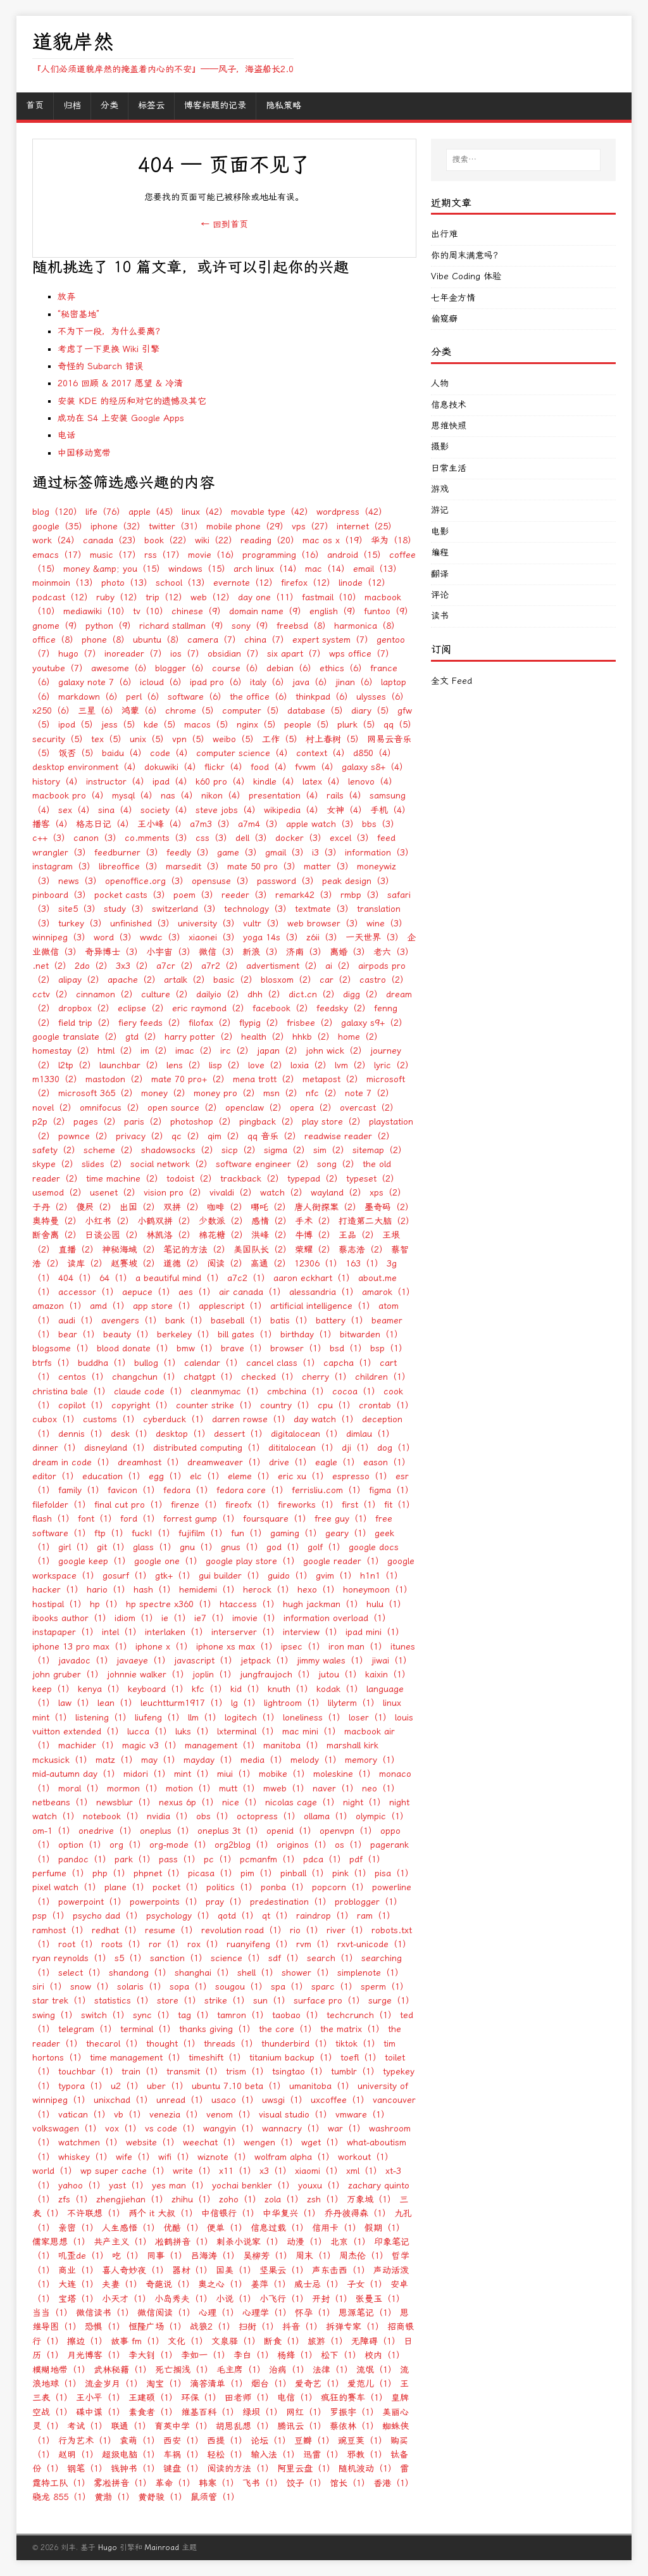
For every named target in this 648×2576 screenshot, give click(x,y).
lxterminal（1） (248, 1731)
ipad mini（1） (375, 1632)
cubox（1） (56, 1419)
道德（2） (183, 1263)
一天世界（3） (375, 937)
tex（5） (109, 739)
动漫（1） (307, 2242)
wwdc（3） (162, 937)
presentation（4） (286, 795)
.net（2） (52, 966)
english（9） (335, 611)
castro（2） (384, 980)
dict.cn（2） (314, 994)
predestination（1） (291, 1902)
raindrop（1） (325, 1915)
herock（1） (268, 1589)
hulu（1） (386, 1604)
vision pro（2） (175, 1192)
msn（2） (282, 1093)
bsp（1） (389, 1348)
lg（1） (246, 1703)
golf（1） (327, 1547)
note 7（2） (369, 1093)
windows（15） (199, 569)
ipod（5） (78, 724)
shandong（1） (140, 1972)
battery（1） (342, 1320)
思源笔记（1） (368, 2313)
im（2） (156, 1050)
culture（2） (167, 994)
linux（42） (205, 512)
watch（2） (284, 1192)
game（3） (239, 852)
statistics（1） (124, 2000)
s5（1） (131, 1958)
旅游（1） (328, 2341)
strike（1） (227, 2000)
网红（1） (306, 2412)
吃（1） (128, 2256)
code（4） (171, 753)
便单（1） (227, 2228)
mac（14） (327, 569)
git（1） (113, 1547)
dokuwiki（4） (172, 767)
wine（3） (387, 923)
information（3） (379, 852)
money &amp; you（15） (114, 569)
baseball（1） (239, 1320)
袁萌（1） (140, 2440)
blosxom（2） (288, 980)
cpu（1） (337, 1405)
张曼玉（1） (380, 2299)
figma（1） (391, 1490)
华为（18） (393, 540)
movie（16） (213, 555)
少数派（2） (223, 1221)
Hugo (107, 2547)
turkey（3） (82, 923)
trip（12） (166, 597)
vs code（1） (172, 2128)
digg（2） (363, 994)
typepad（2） (315, 1178)
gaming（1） (296, 1533)
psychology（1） (180, 1915)
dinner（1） (56, 1448)
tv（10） (150, 611)
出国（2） (140, 1207)
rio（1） (306, 1930)
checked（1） (270, 1377)
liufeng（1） (160, 1717)
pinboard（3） (61, 895)
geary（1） (348, 1533)
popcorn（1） (340, 1887)
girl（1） (76, 1547)
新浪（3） (262, 952)
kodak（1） (339, 1689)
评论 (440, 595)
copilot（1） (83, 1405)
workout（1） (366, 2157)
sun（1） (271, 2000)
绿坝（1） (262, 2412)
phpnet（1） (159, 1873)
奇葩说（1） (170, 2284)
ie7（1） (211, 1618)
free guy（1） (343, 1518)
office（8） (55, 640)
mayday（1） (210, 1760)
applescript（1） (233, 1306)
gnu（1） (199, 1547)
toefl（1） (361, 2057)
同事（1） (167, 2256)
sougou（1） (241, 1986)
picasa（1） (212, 1873)
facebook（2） (282, 1008)
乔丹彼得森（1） (357, 2213)
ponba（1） (285, 1887)
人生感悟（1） (131, 2228)
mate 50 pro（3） (264, 866)
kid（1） (247, 1689)
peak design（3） (358, 881)
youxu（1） (321, 2185)
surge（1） (391, 2000)
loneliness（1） (314, 1717)
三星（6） (98, 710)
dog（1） (396, 1448)
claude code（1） (150, 1391)
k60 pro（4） (223, 781)
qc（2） (187, 1136)
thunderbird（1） (296, 2043)
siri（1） (49, 1986)
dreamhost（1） (151, 1462)
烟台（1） (271, 2383)
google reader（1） (343, 1561)
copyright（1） (142, 1405)
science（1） (238, 1958)
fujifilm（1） (203, 1533)
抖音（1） (302, 2326)
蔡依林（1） (354, 2426)
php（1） (111, 1873)
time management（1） (137, 2057)
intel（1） (122, 1632)
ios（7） (187, 653)
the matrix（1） (352, 2029)
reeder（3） (246, 895)
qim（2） (226, 1136)
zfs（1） (75, 2199)
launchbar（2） (131, 1065)
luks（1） (194, 1731)
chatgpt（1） (211, 1377)
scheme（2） (111, 1150)
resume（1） (171, 1930)
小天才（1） (126, 2299)
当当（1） (52, 2313)
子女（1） (367, 2284)
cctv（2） (52, 994)
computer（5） (253, 710)
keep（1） (53, 1689)
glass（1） (155, 1547)
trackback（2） (252, 1178)
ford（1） (140, 1518)
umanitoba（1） (321, 2086)
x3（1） (275, 2171)
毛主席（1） (241, 2369)
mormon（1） (135, 1788)
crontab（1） (386, 1405)
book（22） (168, 540)
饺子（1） (306, 2483)
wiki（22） (216, 540)
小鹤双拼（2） (166, 1221)
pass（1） (180, 1859)
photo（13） (127, 583)
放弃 (66, 296)
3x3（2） (134, 966)
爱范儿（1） (372, 2383)
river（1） (347, 1930)
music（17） (115, 555)
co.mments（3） (158, 838)
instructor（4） (117, 781)
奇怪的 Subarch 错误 (100, 366)
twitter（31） (176, 526)
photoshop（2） (203, 1121)
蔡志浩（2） (363, 1249)
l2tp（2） (77, 1065)
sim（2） (331, 1150)
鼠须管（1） (215, 2497)
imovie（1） (256, 1618)
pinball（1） (304, 1873)
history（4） (57, 781)
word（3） (115, 937)
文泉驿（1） (236, 2341)
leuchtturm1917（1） (184, 1703)
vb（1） (130, 2114)
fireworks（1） (308, 1505)
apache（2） (134, 980)
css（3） (214, 838)
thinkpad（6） (324, 696)
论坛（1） (271, 2440)
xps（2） (388, 1192)
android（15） (356, 555)
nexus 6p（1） (189, 1802)
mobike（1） (284, 1774)
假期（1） (384, 2228)
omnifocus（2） (112, 1107)
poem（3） (195, 895)
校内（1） (384, 2355)
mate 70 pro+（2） (190, 1079)
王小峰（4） (162, 824)
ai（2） (340, 966)
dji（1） (358, 1448)
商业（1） (78, 2270)
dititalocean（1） (303, 1448)
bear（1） (79, 1334)
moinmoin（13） (65, 583)
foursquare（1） (277, 1518)
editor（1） (55, 1476)
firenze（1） (196, 1505)
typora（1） (83, 2086)
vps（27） (312, 526)
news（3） (80, 881)
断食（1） (284, 2341)
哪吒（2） (271, 1207)
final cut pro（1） (131, 1505)
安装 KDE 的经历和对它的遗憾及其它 (132, 401)
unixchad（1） (123, 2100)
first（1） (361, 1505)
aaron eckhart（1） (314, 1278)
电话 (66, 435)
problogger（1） (368, 1902)
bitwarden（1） (371, 1334)
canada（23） (112, 540)
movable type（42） (272, 512)
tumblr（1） (355, 2071)
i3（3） (327, 852)
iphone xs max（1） (237, 1646)
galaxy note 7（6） (97, 682)
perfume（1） (60, 1873)
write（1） (194, 2171)
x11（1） (237, 2171)
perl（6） (145, 696)
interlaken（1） (176, 1632)
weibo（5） (236, 739)
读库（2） (87, 1263)
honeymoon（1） (378, 1589)
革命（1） (175, 2483)
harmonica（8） (367, 626)
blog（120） (57, 512)
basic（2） (235, 980)
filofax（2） (212, 1023)
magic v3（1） (152, 1745)
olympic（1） (382, 1816)
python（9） (110, 626)
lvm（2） (353, 1065)
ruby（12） (119, 597)
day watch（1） (326, 1419)
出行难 (444, 234)
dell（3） (253, 838)
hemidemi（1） (209, 1589)
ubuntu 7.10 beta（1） (239, 2086)
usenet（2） (115, 1192)
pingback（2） (269, 1121)
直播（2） (78, 1249)
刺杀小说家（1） (250, 2242)
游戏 (440, 489)
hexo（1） (318, 1589)
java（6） (312, 682)
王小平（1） (100, 2397)
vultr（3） (263, 923)
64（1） (115, 1278)
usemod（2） (59, 1192)
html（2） (117, 1050)
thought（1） (173, 2043)
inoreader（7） (135, 653)
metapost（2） (332, 1079)
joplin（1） (214, 1674)
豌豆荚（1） (362, 2440)
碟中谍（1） (100, 2412)
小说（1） (236, 2299)
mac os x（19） (335, 540)
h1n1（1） (381, 1575)
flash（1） (53, 1518)
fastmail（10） (331, 597)
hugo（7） (79, 653)
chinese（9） (198, 611)
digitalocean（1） (307, 1434)
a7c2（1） (248, 1278)
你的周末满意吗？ (466, 255)
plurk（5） (358, 724)
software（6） (197, 696)
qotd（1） (238, 1915)
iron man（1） (357, 1646)
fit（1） (399, 1505)
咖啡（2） (227, 1207)
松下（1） (341, 2355)
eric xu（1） (303, 1476)
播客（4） (52, 824)
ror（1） (166, 1944)
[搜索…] (523, 160)
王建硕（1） (153, 2397)
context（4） (323, 753)
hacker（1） (58, 1589)
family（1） (81, 1490)
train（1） (142, 2071)
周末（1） (316, 2256)
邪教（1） (367, 2454)
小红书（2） (109, 1221)
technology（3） (258, 909)
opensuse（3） (223, 881)
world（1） (54, 2171)
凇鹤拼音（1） (184, 2242)
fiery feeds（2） (151, 1023)
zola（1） (284, 2199)
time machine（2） (124, 1178)
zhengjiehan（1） (132, 2199)
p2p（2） (51, 1121)
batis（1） (291, 1320)
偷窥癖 (444, 318)
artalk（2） (187, 980)
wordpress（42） (351, 512)
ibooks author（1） (71, 1618)
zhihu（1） (193, 2199)
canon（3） (97, 838)
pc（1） (220, 1859)
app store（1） (164, 1306)
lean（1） (117, 1703)
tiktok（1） (357, 2043)
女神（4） (347, 810)
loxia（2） (311, 1065)
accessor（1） (88, 1292)
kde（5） (162, 724)
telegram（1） (87, 2029)
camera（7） (214, 640)
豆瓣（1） (314, 2440)
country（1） (287, 1405)
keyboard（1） (158, 1689)
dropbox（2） (86, 1008)
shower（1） (308, 1972)
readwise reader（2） (349, 1136)
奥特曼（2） (57, 1221)
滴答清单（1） (219, 2383)
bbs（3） (380, 824)
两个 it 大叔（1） (163, 2213)
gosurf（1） (127, 1575)
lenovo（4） (372, 781)
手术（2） (315, 1221)
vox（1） (123, 2128)
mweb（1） (286, 1788)
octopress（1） (269, 1816)
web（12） (212, 597)
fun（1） (249, 1533)
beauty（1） (128, 1334)
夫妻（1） (122, 2284)
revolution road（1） (244, 1930)
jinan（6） (356, 682)
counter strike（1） (216, 1405)
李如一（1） (205, 2355)
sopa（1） (191, 1986)
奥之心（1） (222, 2284)
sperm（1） (385, 1986)
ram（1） (376, 1915)
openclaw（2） (256, 1107)
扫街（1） (259, 2326)
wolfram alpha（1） (294, 2157)
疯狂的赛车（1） (354, 2397)
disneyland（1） (117, 1448)
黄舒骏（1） (162, 2497)
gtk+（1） (175, 1575)
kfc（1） (209, 1689)
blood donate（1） (135, 1348)
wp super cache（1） (125, 2171)
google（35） (59, 526)
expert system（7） (332, 640)
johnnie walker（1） (148, 1674)
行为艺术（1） (87, 2440)
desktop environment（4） (86, 767)
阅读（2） (227, 1263)
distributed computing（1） (209, 1448)
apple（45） (153, 512)
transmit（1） (194, 2071)
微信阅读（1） (166, 2313)
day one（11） (268, 597)
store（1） (179, 2000)
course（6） (237, 668)
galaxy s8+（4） (375, 767)
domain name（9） (267, 611)
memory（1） (372, 1760)
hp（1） (106, 1604)
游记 (440, 510)
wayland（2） (338, 1192)
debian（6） (291, 668)
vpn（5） (190, 739)
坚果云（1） (284, 2270)
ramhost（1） (60, 1930)
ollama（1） (328, 1816)
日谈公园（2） (114, 1235)
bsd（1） (348, 1348)
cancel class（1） (283, 1363)
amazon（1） (59, 1306)
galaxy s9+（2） (374, 1023)
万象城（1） (371, 2199)
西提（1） (227, 2440)
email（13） (377, 569)
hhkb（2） (313, 1037)
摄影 (440, 446)
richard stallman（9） (183, 626)
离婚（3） (350, 952)
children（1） (383, 1377)
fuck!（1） (153, 1533)
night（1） (364, 1802)
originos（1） (304, 1845)
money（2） (165, 1093)
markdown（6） (90, 696)
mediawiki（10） (96, 611)
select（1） (82, 1972)
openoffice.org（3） (147, 881)
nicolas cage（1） (302, 1802)
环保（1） (201, 2397)
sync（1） (154, 2015)
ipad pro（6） (218, 682)
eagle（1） (337, 1462)
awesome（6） (121, 668)
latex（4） (323, 781)
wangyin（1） (231, 2128)
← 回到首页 (224, 224)
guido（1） (290, 1575)
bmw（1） (197, 1348)
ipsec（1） (303, 1646)
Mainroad (162, 2547)
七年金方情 (453, 298)
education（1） (114, 1476)
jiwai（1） (391, 1660)
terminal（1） (148, 2029)
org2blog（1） (244, 1845)
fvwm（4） (317, 767)
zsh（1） (325, 2199)
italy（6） (269, 682)
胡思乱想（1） (245, 2426)
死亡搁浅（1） (184, 2369)
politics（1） (232, 1887)
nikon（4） (223, 795)
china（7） (266, 640)
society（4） (166, 810)
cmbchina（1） (298, 1391)
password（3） (288, 881)
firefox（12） (308, 583)
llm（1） (204, 1717)
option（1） (82, 1845)
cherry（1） (327, 1377)
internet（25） (367, 526)
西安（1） (183, 2440)
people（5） (309, 724)
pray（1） (226, 1902)
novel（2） (54, 1107)
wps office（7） (361, 653)
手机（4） (390, 810)
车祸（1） (183, 2454)
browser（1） (298, 1348)
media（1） (263, 1760)
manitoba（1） (293, 1745)
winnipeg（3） (61, 937)
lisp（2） (227, 1065)
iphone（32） (118, 526)
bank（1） (186, 1320)
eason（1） (387, 1462)
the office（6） (261, 696)
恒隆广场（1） (157, 2326)
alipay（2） (81, 980)
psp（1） (51, 1915)
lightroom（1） (294, 1703)
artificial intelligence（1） (322, 1306)
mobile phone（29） (247, 526)
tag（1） (196, 2015)
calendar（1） (213, 1363)
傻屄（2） (96, 1207)
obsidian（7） (236, 653)
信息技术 (448, 405)
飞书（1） (262, 2483)
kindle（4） (276, 781)
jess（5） (120, 724)
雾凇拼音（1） (123, 2483)
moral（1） (81, 1788)
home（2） (360, 1037)
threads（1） (231, 2043)
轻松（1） (227, 2454)
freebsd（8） (304, 626)
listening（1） (103, 1717)
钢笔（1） (87, 2468)
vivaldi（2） (233, 1192)
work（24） (56, 540)
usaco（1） (235, 2100)
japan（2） (279, 1050)
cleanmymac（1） (227, 1391)
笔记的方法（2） (196, 1249)
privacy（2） (142, 1136)
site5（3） (79, 909)
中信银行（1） (230, 2213)
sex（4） (76, 810)
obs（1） (215, 1816)
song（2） (338, 1164)
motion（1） (191, 1788)
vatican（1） (84, 2114)
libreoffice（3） (131, 866)
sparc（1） (334, 1986)
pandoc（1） (84, 1859)
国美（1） (236, 2270)
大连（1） (78, 2284)
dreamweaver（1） (226, 1462)
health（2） (265, 1037)
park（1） (135, 1859)
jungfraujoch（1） (277, 1674)
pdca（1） (324, 1859)
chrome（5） (192, 710)
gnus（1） (242, 1547)
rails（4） (346, 795)
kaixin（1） (388, 1674)
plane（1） (126, 1887)
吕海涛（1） (215, 2256)
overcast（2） (369, 1107)
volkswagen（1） (67, 2128)
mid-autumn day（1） (76, 1774)
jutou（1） (340, 1674)
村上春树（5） (335, 739)
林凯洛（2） (171, 1235)
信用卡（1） (336, 2228)
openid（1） (291, 1831)
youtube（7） (60, 668)
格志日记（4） (105, 824)
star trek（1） (61, 2000)
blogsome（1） (63, 1348)
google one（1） (168, 1561)
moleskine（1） (344, 1774)
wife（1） (135, 2157)
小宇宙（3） (171, 952)
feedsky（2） (343, 1008)
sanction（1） (179, 1958)
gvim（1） (336, 1575)
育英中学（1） (183, 2426)
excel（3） (352, 838)
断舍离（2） (57, 1235)
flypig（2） (261, 1023)
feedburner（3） (128, 852)
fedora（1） (188, 1490)
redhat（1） (117, 1930)
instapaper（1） (65, 1632)
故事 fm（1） (138, 2341)
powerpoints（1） (166, 1902)
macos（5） (209, 724)
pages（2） (97, 1121)
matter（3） (329, 866)
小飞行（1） (284, 2299)
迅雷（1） (323, 2454)
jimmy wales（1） (332, 1660)
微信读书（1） (105, 2313)
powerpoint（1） (92, 1902)
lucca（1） (149, 1731)
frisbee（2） (312, 1023)
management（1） (222, 1745)
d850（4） (374, 753)
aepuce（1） (148, 1292)
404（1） (77, 1278)
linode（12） (364, 583)
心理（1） (219, 2313)
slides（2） (104, 1164)
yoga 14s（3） (273, 937)
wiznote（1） (224, 2157)
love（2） (267, 1065)
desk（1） (132, 1434)
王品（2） (359, 1235)
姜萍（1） (271, 2284)
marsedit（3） (195, 866)
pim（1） (258, 1873)
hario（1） (108, 1589)
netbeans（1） (62, 1802)
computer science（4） (244, 753)
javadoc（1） (85, 1660)
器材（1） (192, 2270)
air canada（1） (252, 1292)
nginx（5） (259, 724)
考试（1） (87, 2426)
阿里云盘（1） (306, 2468)
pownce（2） (85, 1136)
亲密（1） (78, 2228)
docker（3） (301, 838)
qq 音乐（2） (274, 1136)
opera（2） (313, 1107)
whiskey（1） (85, 2157)
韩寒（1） (219, 2483)
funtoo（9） (388, 611)
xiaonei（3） (214, 937)
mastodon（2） (116, 1079)
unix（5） (149, 739)
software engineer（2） (265, 1164)
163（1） (364, 1263)
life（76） (105, 512)
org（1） (127, 1845)
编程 (440, 552)
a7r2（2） (222, 966)
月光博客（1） (96, 2355)
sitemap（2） (379, 1150)
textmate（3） (324, 909)
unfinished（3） (142, 923)
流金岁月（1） (114, 2383)
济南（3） (306, 952)
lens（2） (186, 1065)
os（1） (351, 1845)
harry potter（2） (201, 1037)
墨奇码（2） (389, 1207)
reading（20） (269, 540)
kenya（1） (101, 1689)
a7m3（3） (212, 824)
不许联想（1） (96, 2213)
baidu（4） (124, 753)
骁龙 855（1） (61, 2497)
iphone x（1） (164, 1646)
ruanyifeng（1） (260, 1944)
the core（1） (288, 2029)
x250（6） (53, 710)
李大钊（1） (153, 2355)
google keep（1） (94, 1561)
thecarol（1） (114, 2043)
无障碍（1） (376, 2341)
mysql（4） (135, 795)
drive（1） (290, 1462)
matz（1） (117, 1760)
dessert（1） (241, 1434)
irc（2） (237, 1050)
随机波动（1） (368, 2468)
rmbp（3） (362, 895)
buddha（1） (104, 1363)
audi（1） (78, 1320)
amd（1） (110, 1306)
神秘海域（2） (131, 1249)
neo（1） (381, 1788)
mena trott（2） (266, 1079)
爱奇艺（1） (319, 2383)
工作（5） (282, 739)
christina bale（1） (71, 1391)
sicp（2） (241, 1150)
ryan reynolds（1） (71, 1958)
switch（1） (105, 2015)
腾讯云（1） (302, 2426)
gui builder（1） (232, 1575)
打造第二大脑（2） (376, 1221)
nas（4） (179, 795)
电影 (440, 531)
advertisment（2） (284, 966)
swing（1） (55, 2015)
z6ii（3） (324, 937)
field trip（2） (86, 1023)
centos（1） (83, 1377)
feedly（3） (190, 852)
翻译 (440, 574)
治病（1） (289, 2369)
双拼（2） (183, 1207)
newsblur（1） (126, 1802)
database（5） (317, 710)
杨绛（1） (297, 2355)
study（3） (126, 909)
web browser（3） (325, 923)
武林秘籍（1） (123, 2369)
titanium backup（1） (293, 2057)
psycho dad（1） (108, 1915)
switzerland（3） (186, 909)
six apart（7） (296, 653)
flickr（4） (225, 767)
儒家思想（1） (61, 2242)
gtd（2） (143, 1037)
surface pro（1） (329, 2000)
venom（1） (231, 2114)
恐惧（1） (105, 2326)
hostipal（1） (59, 1604)
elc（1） (207, 1476)
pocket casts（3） (132, 895)
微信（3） (219, 952)
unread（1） (182, 2100)
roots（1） (123, 1944)
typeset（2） (372, 1178)
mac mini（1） (311, 1731)
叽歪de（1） (83, 2256)
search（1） (332, 1958)
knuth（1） (290, 1689)
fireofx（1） (250, 1505)
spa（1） (289, 1986)
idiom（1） (136, 1618)
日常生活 (448, 468)
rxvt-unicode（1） (374, 1944)
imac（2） (196, 1050)
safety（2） (56, 1150)
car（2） (338, 980)
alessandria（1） (324, 1292)
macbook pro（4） (70, 795)
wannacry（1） (293, 2128)
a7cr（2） (177, 966)
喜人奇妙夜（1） (135, 2270)
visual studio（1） (295, 2114)
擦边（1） (87, 2341)
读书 (440, 615)
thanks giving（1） (217, 2029)
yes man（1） (180, 2185)
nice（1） (242, 1802)
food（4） (271, 767)
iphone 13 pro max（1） (82, 1646)
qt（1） (277, 1915)
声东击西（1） (341, 2270)
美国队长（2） (263, 1249)
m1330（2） (57, 1079)
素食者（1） (153, 2412)
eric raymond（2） (210, 1008)
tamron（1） (243, 2015)
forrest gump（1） (201, 1518)
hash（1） (155, 1589)
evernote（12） (245, 583)
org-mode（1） (180, 1845)
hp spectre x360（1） (171, 1604)
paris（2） (145, 1121)
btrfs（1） (53, 1363)
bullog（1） (157, 1363)
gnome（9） (57, 626)
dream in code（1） (73, 1462)
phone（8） (106, 640)
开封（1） (332, 2299)
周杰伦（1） (364, 2256)
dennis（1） (83, 1434)
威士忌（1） (319, 2284)
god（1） (285, 1547)
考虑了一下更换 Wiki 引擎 (108, 349)
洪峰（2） (271, 1235)
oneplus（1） (167, 1831)
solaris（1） (141, 1986)
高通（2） (271, 1263)
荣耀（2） (315, 1249)
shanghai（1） (204, 1972)
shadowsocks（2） (179, 1150)
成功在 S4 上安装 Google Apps (121, 418)
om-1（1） (53, 1831)
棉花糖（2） (223, 1235)
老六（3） (393, 952)
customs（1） (111, 1419)
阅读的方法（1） (240, 2468)
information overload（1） (337, 1618)
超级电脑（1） (131, 2454)
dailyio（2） (220, 994)
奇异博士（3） (114, 952)
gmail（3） (287, 852)
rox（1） (205, 1944)
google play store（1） (253, 1561)
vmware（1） (362, 2114)
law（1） (76, 1703)
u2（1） (127, 2086)
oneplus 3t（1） (230, 1831)
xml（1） (364, 2171)
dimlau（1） (370, 1434)
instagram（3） (64, 866)
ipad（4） (172, 781)
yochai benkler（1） (253, 2185)
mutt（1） (239, 1788)
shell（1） (257, 1972)
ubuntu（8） (158, 640)
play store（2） (334, 1121)
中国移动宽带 (84, 453)
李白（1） (254, 2355)
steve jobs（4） (228, 810)
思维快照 (448, 425)
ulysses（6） (382, 696)
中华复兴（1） (292, 2213)
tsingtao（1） (300, 2071)
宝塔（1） (78, 2299)
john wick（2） (336, 1050)
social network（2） (171, 1164)
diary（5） (372, 710)
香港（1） (393, 2483)
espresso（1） (362, 1476)
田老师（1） (249, 2397)
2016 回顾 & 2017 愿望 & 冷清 (120, 383)
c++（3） (51, 838)
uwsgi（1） (285, 2100)
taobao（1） (297, 2015)
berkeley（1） (186, 1334)
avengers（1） (131, 1320)
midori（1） (147, 1774)
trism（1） (247, 2071)
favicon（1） (134, 1490)
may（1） (160, 1760)
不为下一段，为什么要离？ (111, 331)
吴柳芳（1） (267, 2256)
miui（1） (236, 1774)
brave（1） (244, 1348)
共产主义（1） (123, 2242)
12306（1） (318, 1263)
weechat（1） (211, 2142)
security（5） (60, 739)
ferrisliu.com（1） (329, 1490)
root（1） (78, 1944)
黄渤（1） (114, 2497)
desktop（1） (183, 1434)
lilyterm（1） (354, 1703)
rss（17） (164, 555)
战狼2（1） (212, 2326)
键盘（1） (183, 2468)
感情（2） (271, 1221)
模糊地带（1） (61, 2369)
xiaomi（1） (319, 2171)
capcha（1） (350, 1363)
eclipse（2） (143, 1008)
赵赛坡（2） (135, 1263)
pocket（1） (178, 1887)
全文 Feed (451, 681)
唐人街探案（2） (327, 1207)
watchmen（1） (90, 2142)
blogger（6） (182, 668)
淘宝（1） (166, 2383)
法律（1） (333, 2369)
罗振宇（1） (354, 2412)
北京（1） (350, 2242)
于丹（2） (52, 1207)
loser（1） (370, 1717)
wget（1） (322, 2142)
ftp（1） (111, 1533)
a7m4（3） (260, 824)
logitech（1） (252, 1717)
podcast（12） (62, 597)
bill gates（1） (247, 1334)
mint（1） (194, 1774)
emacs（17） (59, 555)
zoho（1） (240, 2199)
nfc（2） (324, 1093)
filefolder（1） (61, 1505)
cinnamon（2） (107, 994)
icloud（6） (163, 682)
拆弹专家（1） (355, 2326)
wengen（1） (271, 2142)
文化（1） (188, 2341)
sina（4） (117, 810)
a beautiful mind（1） (179, 1278)
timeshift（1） (217, 2057)
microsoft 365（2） (98, 1093)
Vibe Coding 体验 (466, 276)
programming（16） (283, 555)
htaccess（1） (250, 1604)
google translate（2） (77, 1037)
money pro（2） (227, 1093)
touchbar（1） (88, 2071)
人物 (440, 383)
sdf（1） (286, 1958)
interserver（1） (245, 1632)
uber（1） (168, 2086)
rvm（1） (315, 1944)
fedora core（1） (252, 1490)
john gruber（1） (68, 1674)
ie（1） (176, 1618)
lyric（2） (394, 1065)
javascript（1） (205, 1660)
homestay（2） (63, 1050)
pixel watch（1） (66, 1887)
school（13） (183, 583)
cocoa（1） (356, 1391)
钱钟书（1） (135, 2468)
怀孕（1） (315, 2313)
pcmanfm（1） (270, 1859)
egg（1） (168, 1476)
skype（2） (55, 1164)
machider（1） (88, 1745)
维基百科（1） (210, 2412)
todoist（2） (191, 1178)
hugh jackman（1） (323, 1604)
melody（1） (316, 1760)
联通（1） (131, 2426)
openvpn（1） (348, 1831)
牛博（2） (315, 1235)
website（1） (153, 2142)
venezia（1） (176, 2114)
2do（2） (94, 966)
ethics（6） (343, 668)
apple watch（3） (322, 824)
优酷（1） (183, 2228)
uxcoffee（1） (340, 2100)
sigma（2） (287, 1150)
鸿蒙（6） (142, 710)
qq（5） (399, 724)
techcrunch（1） (362, 2015)
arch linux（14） (268, 569)
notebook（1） (113, 1816)
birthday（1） (308, 1334)
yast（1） (129, 2185)
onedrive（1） (107, 1831)
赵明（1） (78, 2454)
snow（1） (92, 1986)
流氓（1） (376, 2369)
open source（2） (184, 1107)
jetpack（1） (267, 1660)
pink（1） (351, 1873)
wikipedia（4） (293, 810)
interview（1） (312, 1632)
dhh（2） (266, 994)
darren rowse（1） (251, 1419)
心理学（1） (267, 2313)
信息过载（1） (280, 2228)
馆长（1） (350, 2483)
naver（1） (336, 1788)
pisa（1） (394, 1873)
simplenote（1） (370, 1972)
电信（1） (297, 2397)
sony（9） (252, 626)
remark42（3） (306, 895)
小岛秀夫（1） (183, 2299)
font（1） (97, 1518)
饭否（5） (78, 753)
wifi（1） (176, 2157)
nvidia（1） (170, 1816)
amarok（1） (388, 1292)
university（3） (209, 923)
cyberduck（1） (176, 1419)
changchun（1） (146, 1377)
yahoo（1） (82, 2185)
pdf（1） (367, 1859)
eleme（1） (251, 1476)
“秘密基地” (78, 314)
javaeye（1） (143, 1660)
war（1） (347, 2128)
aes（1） (197, 1292)
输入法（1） (275, 2454)
